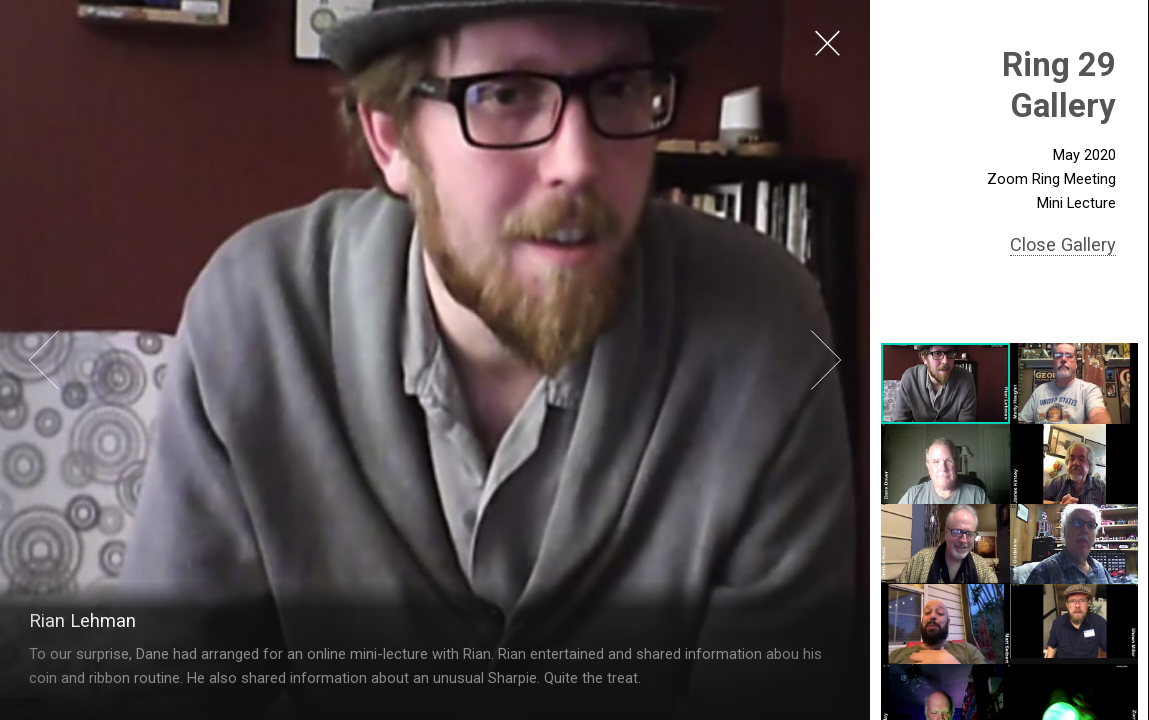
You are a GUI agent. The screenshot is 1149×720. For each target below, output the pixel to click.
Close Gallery (1063, 244)
